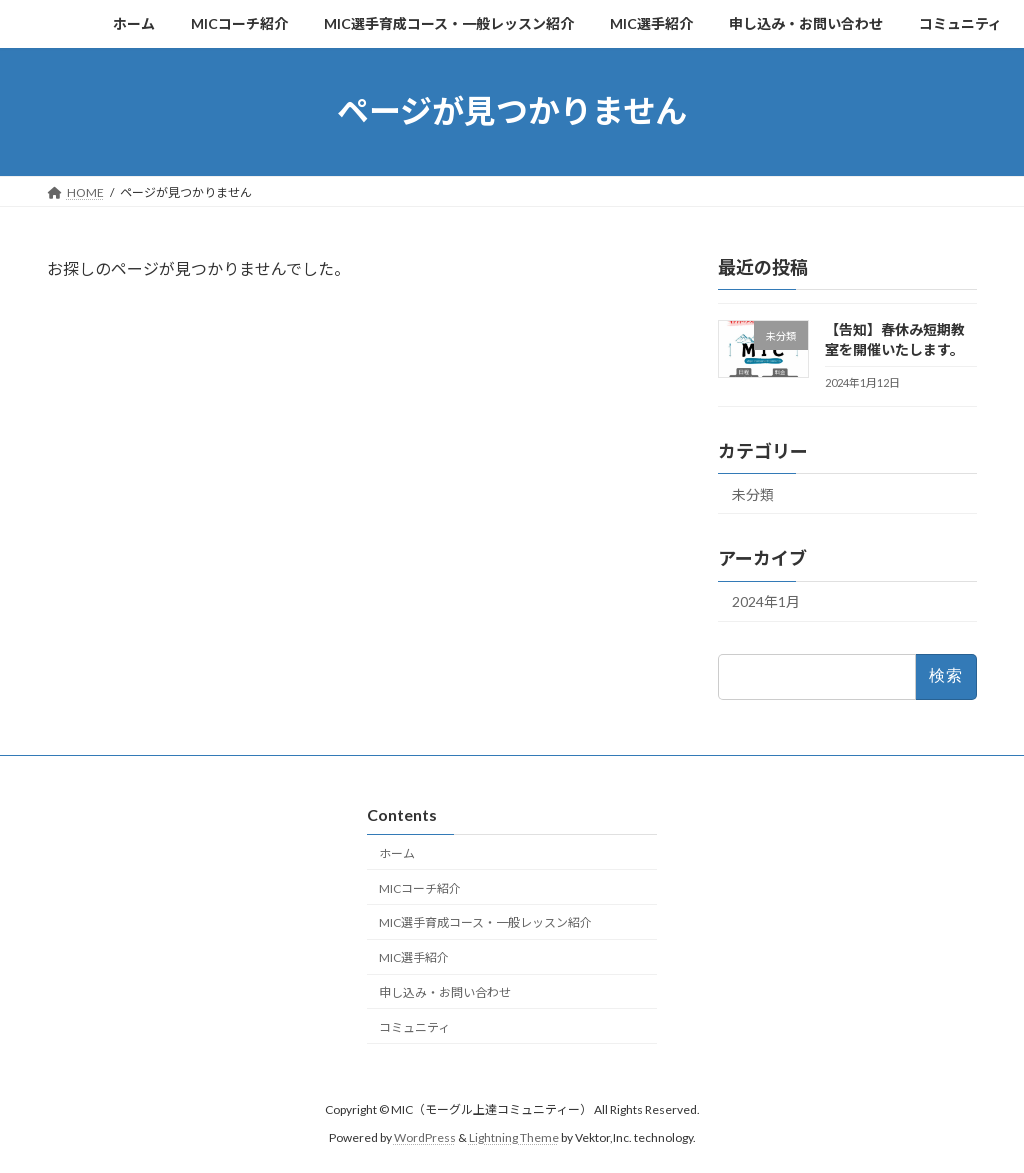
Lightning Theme (514, 1138)
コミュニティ (414, 1027)
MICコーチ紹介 (420, 888)
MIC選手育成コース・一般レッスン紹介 (485, 923)
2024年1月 (766, 601)
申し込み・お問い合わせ (445, 992)
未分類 (753, 493)
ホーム (397, 853)
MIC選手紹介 (414, 957)
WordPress (425, 1138)
